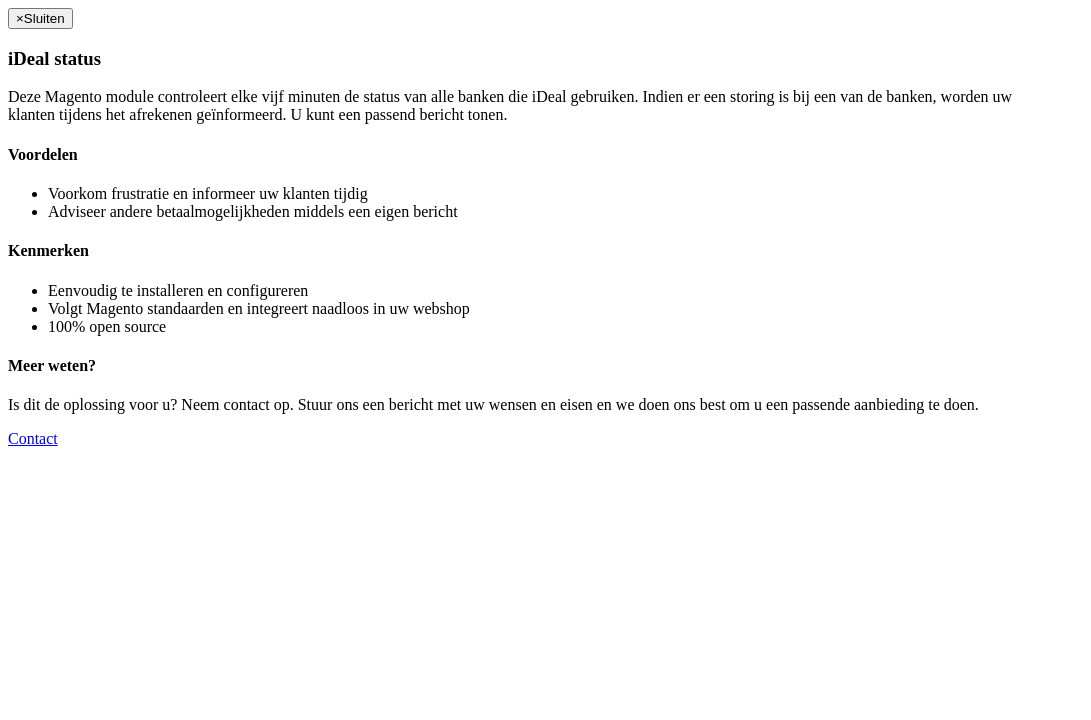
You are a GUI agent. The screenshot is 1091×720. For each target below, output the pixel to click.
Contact (33, 438)
